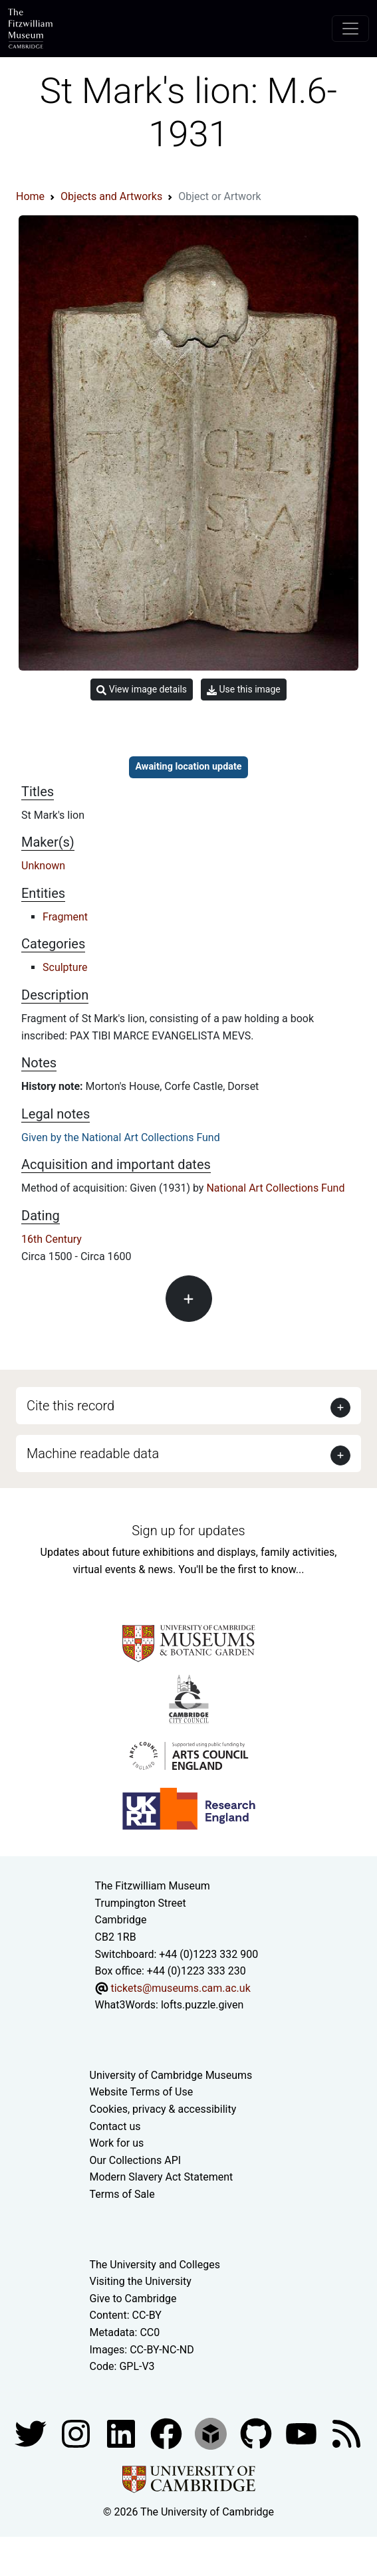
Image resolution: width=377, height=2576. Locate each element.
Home (30, 196)
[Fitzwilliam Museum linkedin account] (167, 2432)
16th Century (51, 1239)
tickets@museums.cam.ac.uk (180, 1988)
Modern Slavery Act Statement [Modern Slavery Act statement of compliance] (161, 2177)
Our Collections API (136, 2160)
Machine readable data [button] (93, 1453)
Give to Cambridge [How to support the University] (133, 2298)
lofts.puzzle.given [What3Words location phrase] (202, 2004)
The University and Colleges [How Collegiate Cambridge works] (155, 2264)
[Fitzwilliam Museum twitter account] (32, 2432)
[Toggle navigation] (350, 28)
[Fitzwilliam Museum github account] (257, 2432)
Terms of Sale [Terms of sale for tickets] (122, 2194)
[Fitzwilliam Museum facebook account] (122, 2432)
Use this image (244, 689)
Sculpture (65, 967)
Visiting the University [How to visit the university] (140, 2281)
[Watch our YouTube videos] (302, 2432)
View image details (141, 689)
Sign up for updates (188, 1531)
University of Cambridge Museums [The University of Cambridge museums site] (171, 2075)
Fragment (65, 917)
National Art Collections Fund (275, 1188)
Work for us (117, 2143)
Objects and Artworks (111, 196)
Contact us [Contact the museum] (115, 2126)
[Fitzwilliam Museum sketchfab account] (212, 2432)
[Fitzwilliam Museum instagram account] (77, 2432)
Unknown (43, 865)
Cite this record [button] (70, 1406)
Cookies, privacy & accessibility (163, 2109)
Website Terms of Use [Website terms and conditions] (141, 2092)
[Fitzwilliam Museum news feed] (346, 2432)
